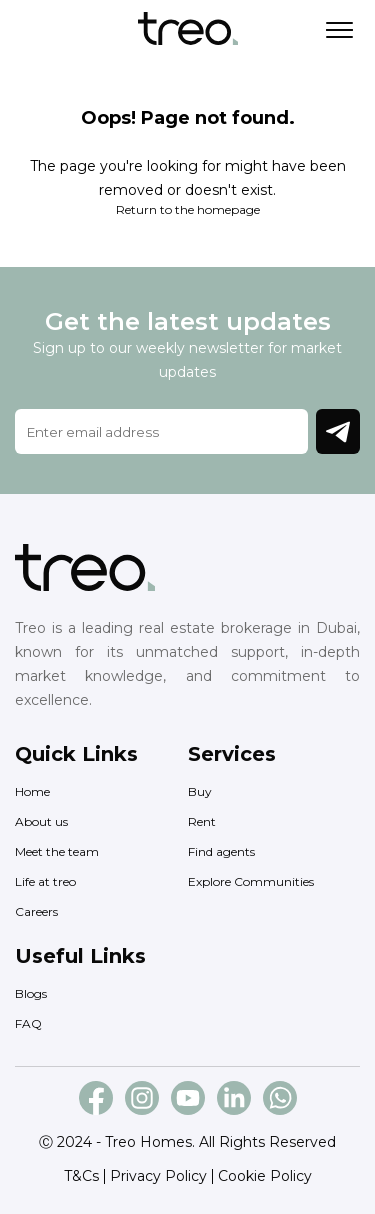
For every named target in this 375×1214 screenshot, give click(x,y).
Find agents (221, 851)
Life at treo (45, 881)
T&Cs (81, 1176)
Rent (202, 821)
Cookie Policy (265, 1176)
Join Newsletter (338, 432)
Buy (200, 791)
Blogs (31, 993)
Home (32, 791)
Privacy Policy (158, 1176)
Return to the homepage (188, 209)
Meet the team (57, 851)
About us (41, 821)
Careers (36, 911)
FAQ (28, 1023)
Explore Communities (251, 881)
